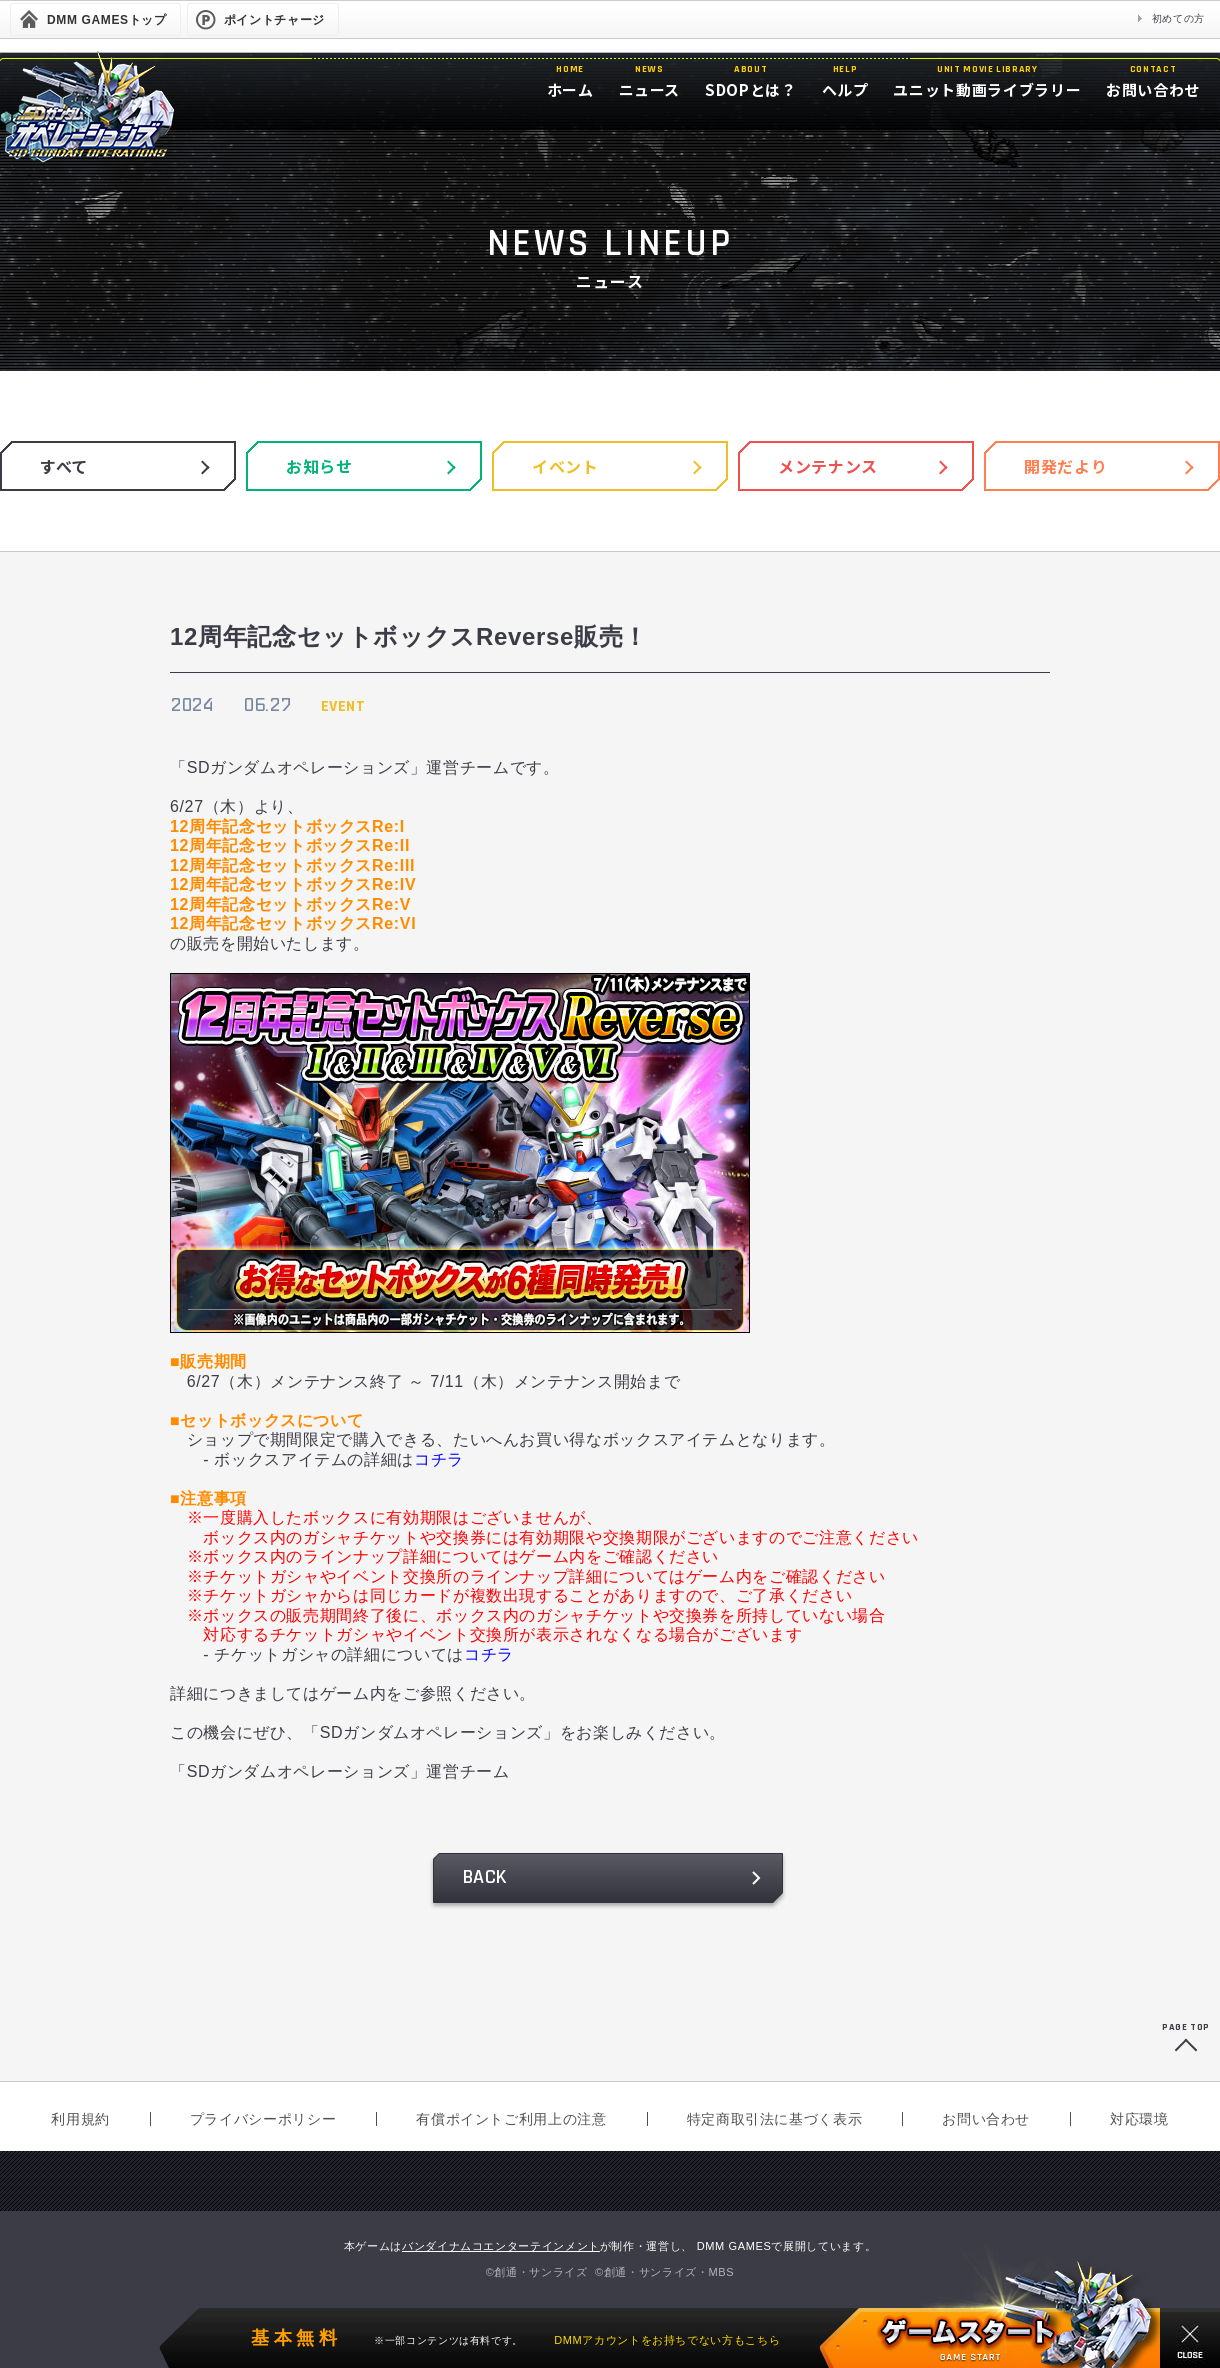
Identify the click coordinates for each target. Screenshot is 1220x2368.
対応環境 (1139, 2119)
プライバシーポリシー (263, 2119)
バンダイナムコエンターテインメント (501, 2246)
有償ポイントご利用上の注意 (511, 2119)
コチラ (439, 1459)
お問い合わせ (986, 2119)
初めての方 (1178, 18)
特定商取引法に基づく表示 (775, 2119)
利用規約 (80, 2119)
